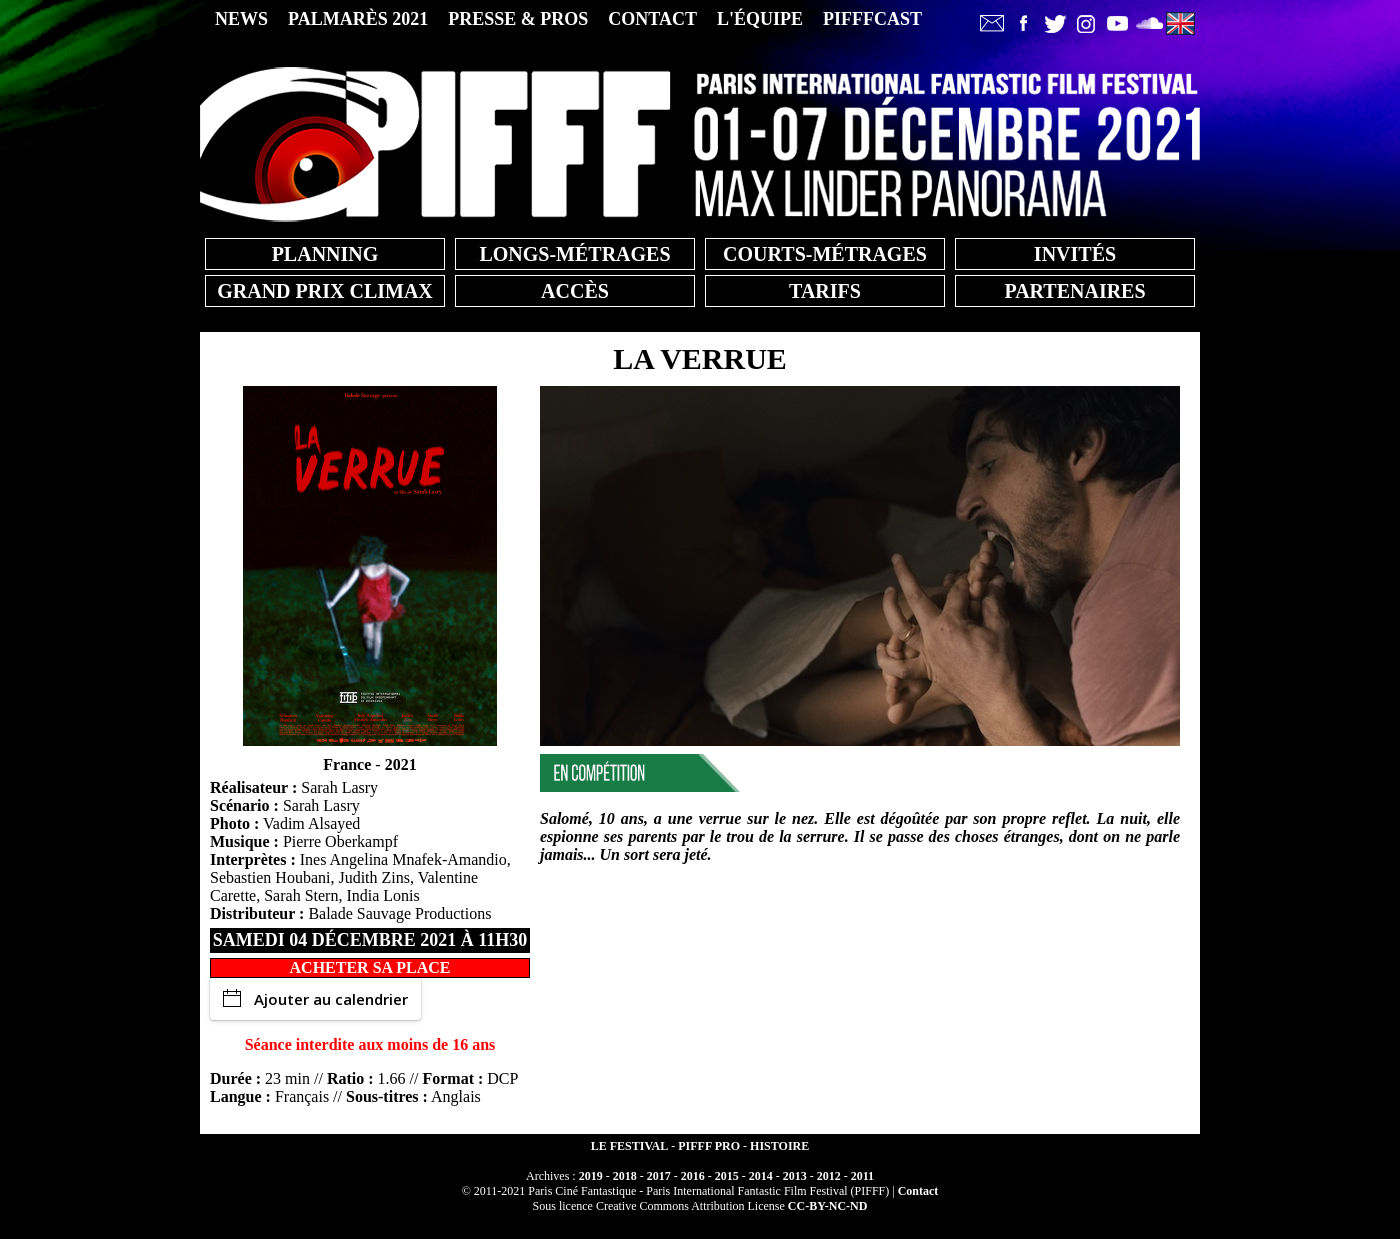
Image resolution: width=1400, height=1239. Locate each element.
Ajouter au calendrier (315, 999)
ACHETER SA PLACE (370, 967)
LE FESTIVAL (629, 1146)
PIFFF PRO (709, 1146)
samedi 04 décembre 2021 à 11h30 (370, 940)
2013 (795, 1176)
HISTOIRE (779, 1146)
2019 (591, 1176)
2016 (693, 1176)
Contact (918, 1191)
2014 (761, 1176)
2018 (625, 1176)
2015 (727, 1176)
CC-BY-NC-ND (828, 1206)
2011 (862, 1176)
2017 (659, 1176)
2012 (829, 1176)
